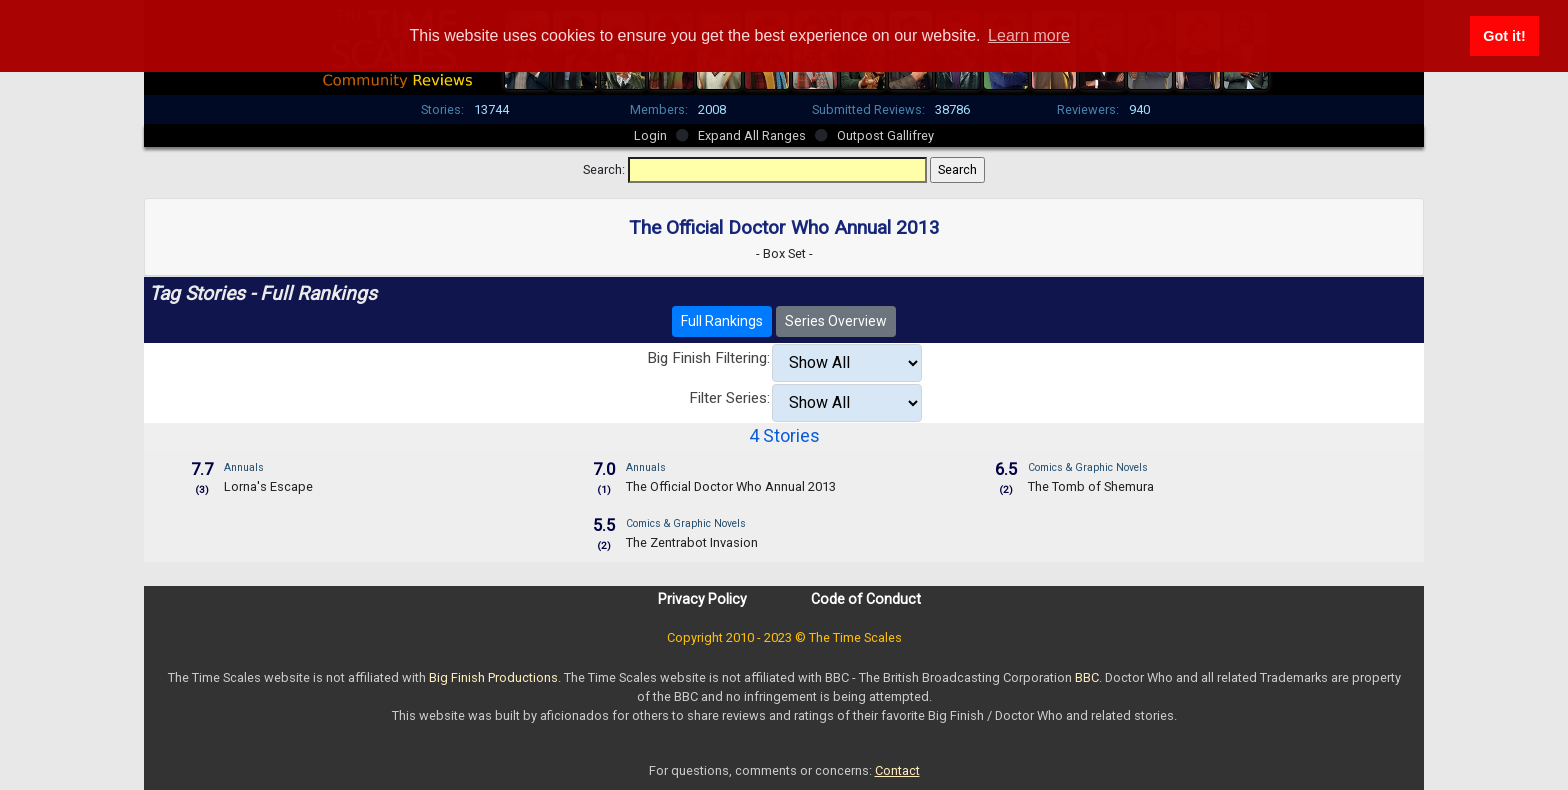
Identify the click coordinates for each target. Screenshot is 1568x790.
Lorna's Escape (268, 486)
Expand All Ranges (752, 135)
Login (650, 135)
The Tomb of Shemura (1091, 486)
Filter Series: (729, 398)
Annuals (244, 467)
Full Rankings (722, 321)
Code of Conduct (866, 599)
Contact (897, 770)
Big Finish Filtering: (708, 358)
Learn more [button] (1029, 35)
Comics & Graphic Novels (1088, 467)
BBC (1087, 677)
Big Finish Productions (493, 677)
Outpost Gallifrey (885, 135)
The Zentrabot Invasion (692, 542)
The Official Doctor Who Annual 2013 (731, 486)
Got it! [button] (1504, 36)
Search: (604, 169)
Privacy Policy (702, 599)
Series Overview (836, 321)
